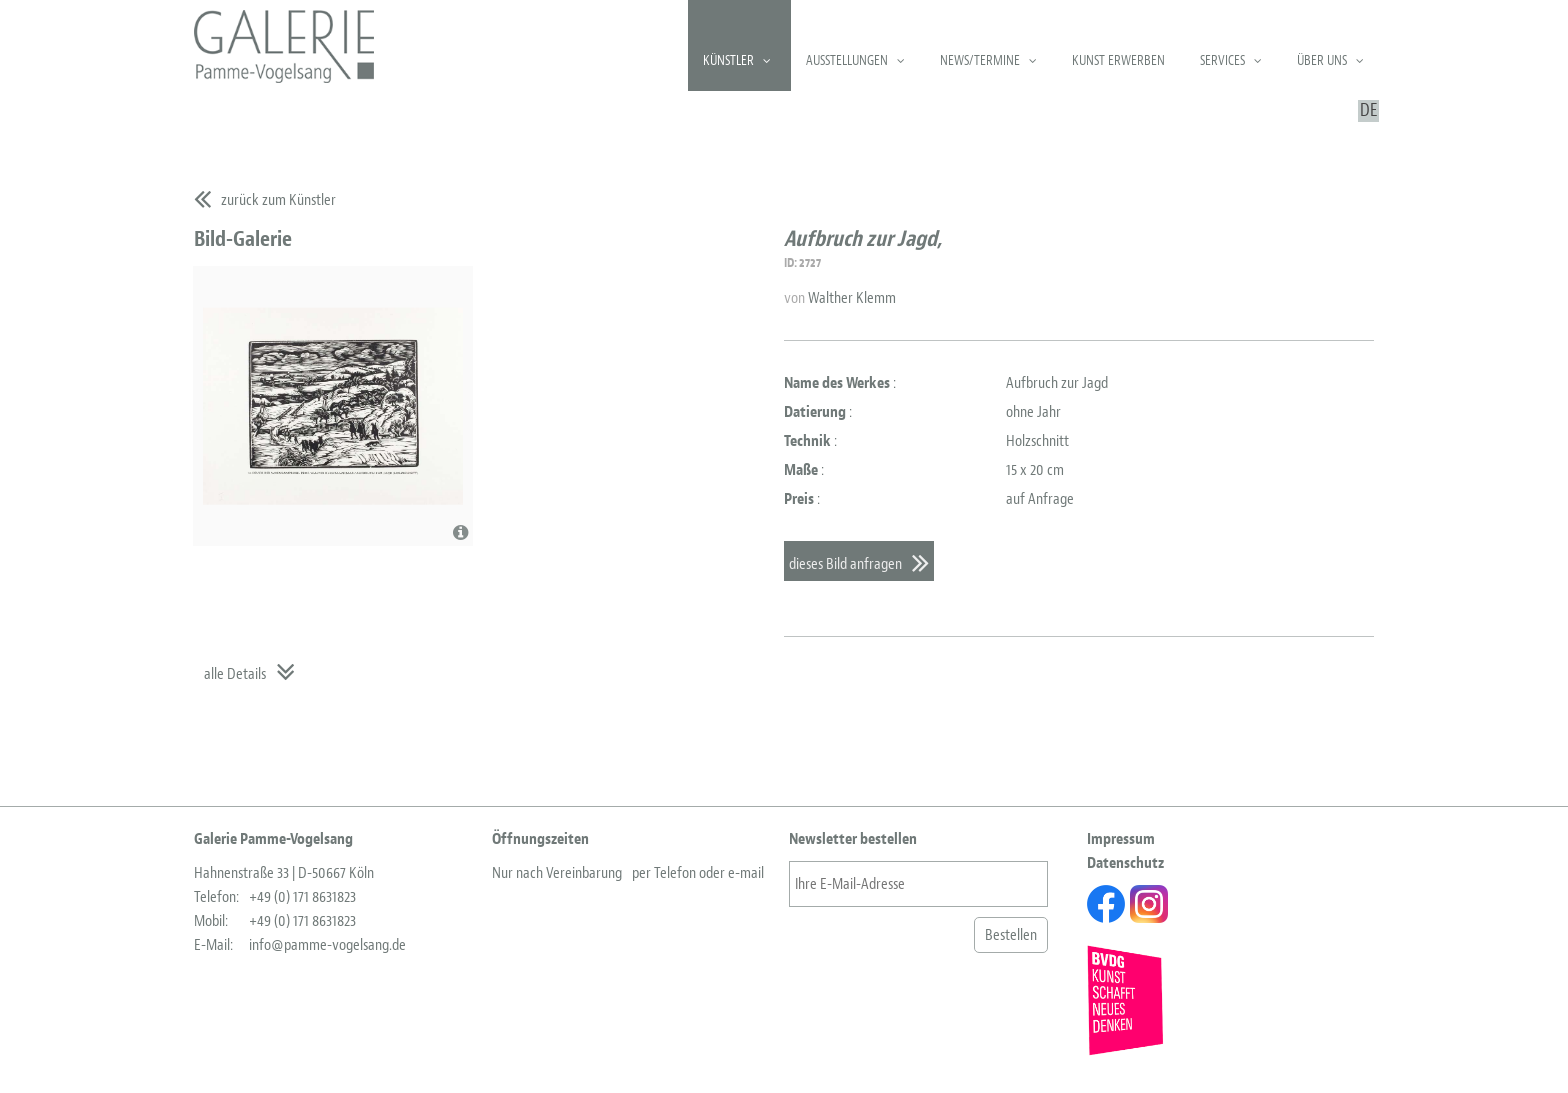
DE (1368, 111)
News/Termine (980, 60)
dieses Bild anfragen (845, 564)
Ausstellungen (847, 60)
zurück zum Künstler (278, 200)
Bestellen (1011, 935)
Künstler (728, 60)
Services (1222, 60)
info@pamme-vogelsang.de (327, 945)
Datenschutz (1125, 863)
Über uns (1322, 60)
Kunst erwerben (1118, 60)
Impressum (1121, 839)
